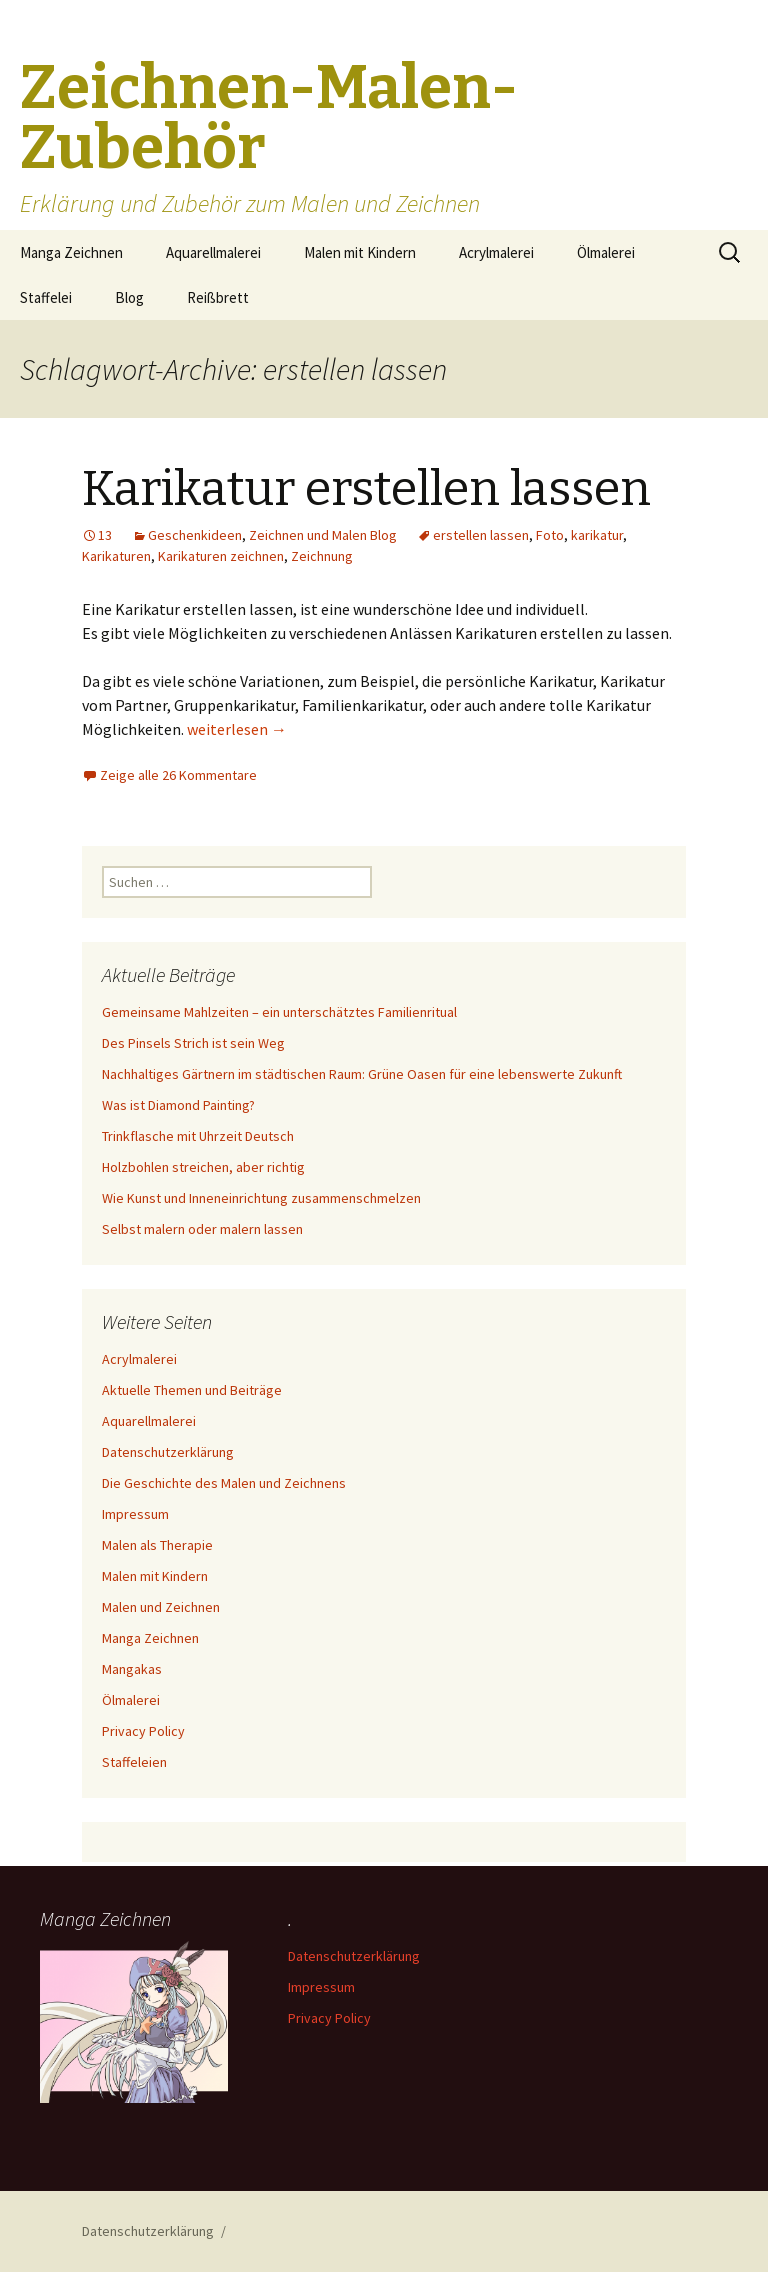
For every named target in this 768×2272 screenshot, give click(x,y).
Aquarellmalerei (213, 252)
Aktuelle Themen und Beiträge (192, 1390)
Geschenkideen (195, 535)
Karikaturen (116, 556)
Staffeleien (134, 1762)
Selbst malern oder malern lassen (202, 1229)
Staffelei (46, 297)
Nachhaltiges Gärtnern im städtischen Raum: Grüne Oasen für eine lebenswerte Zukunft (362, 1074)
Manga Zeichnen (71, 252)
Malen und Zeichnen (161, 1607)
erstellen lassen (481, 535)
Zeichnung (322, 556)
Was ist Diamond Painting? (178, 1105)
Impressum (135, 1514)
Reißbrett (218, 297)
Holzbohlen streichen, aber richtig (203, 1167)
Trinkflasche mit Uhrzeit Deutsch (198, 1136)
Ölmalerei (606, 252)
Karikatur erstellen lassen (366, 489)
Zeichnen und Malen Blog (323, 535)
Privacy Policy (143, 1731)
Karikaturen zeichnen (221, 556)
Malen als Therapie (157, 1545)
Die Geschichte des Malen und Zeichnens (224, 1483)
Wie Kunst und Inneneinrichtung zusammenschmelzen (261, 1198)
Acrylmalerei (496, 252)
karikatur (597, 535)
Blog (129, 297)
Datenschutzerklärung (168, 1452)
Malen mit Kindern (360, 252)
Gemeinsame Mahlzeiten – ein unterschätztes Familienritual (279, 1012)
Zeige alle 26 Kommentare (178, 775)
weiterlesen (237, 729)
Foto (550, 535)
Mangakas (132, 1669)
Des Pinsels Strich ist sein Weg (193, 1043)
